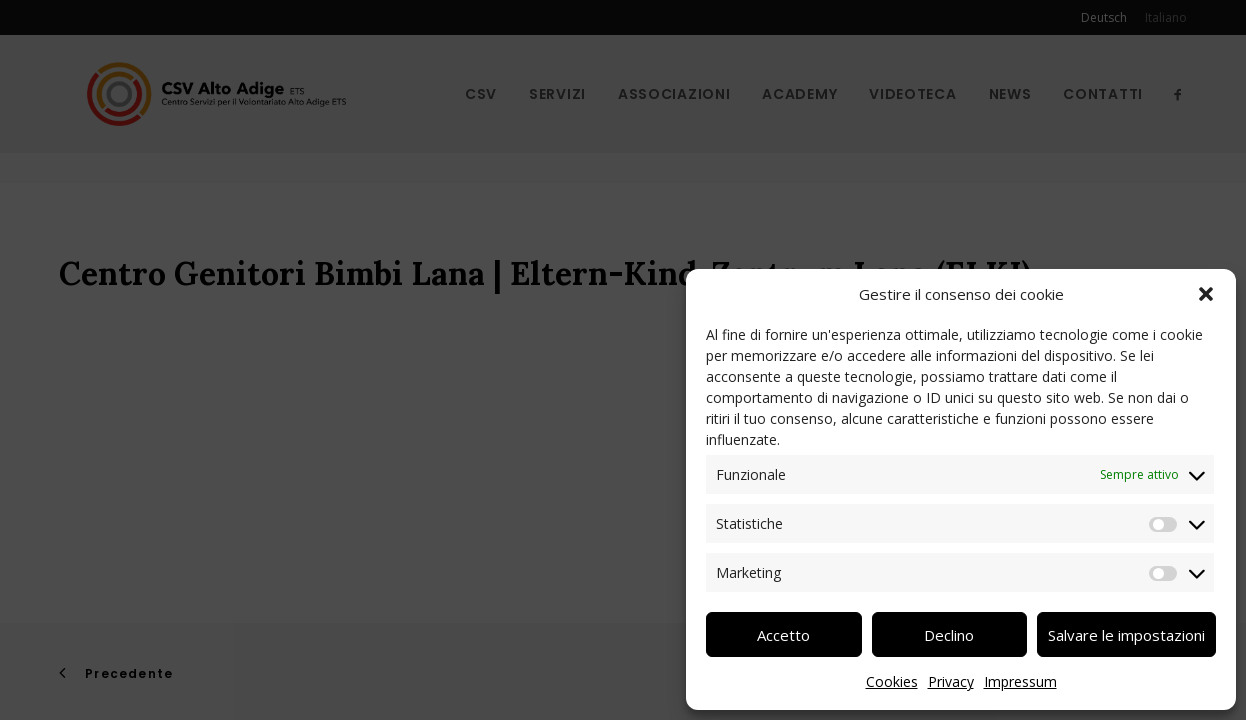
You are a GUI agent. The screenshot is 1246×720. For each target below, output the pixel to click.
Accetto (783, 635)
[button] (1206, 294)
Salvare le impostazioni (1126, 635)
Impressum (1020, 681)
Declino (949, 635)
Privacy (951, 681)
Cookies (892, 681)
